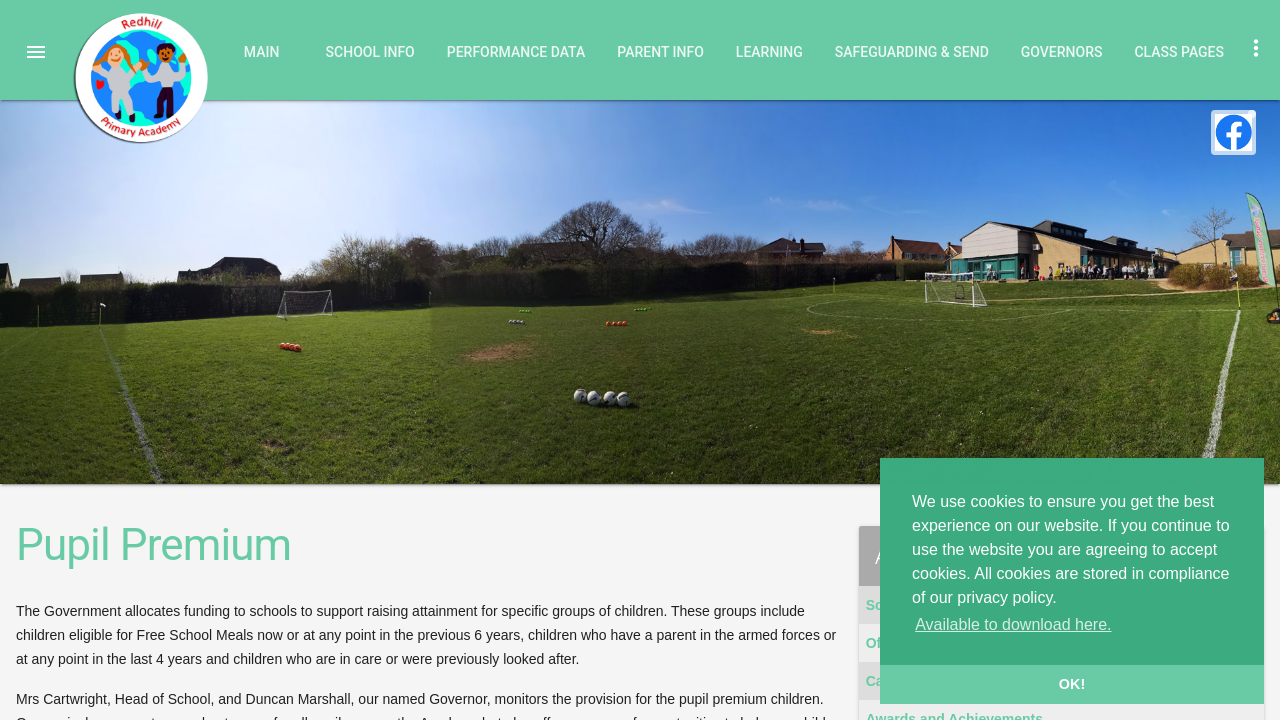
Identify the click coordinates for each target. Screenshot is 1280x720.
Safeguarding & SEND (912, 52)
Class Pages (1179, 52)
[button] (36, 52)
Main (262, 52)
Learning (769, 52)
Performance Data (516, 52)
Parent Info (660, 52)
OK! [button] (1072, 684)
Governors (1062, 52)
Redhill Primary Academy (140, 78)
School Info (370, 52)
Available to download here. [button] (1013, 624)
